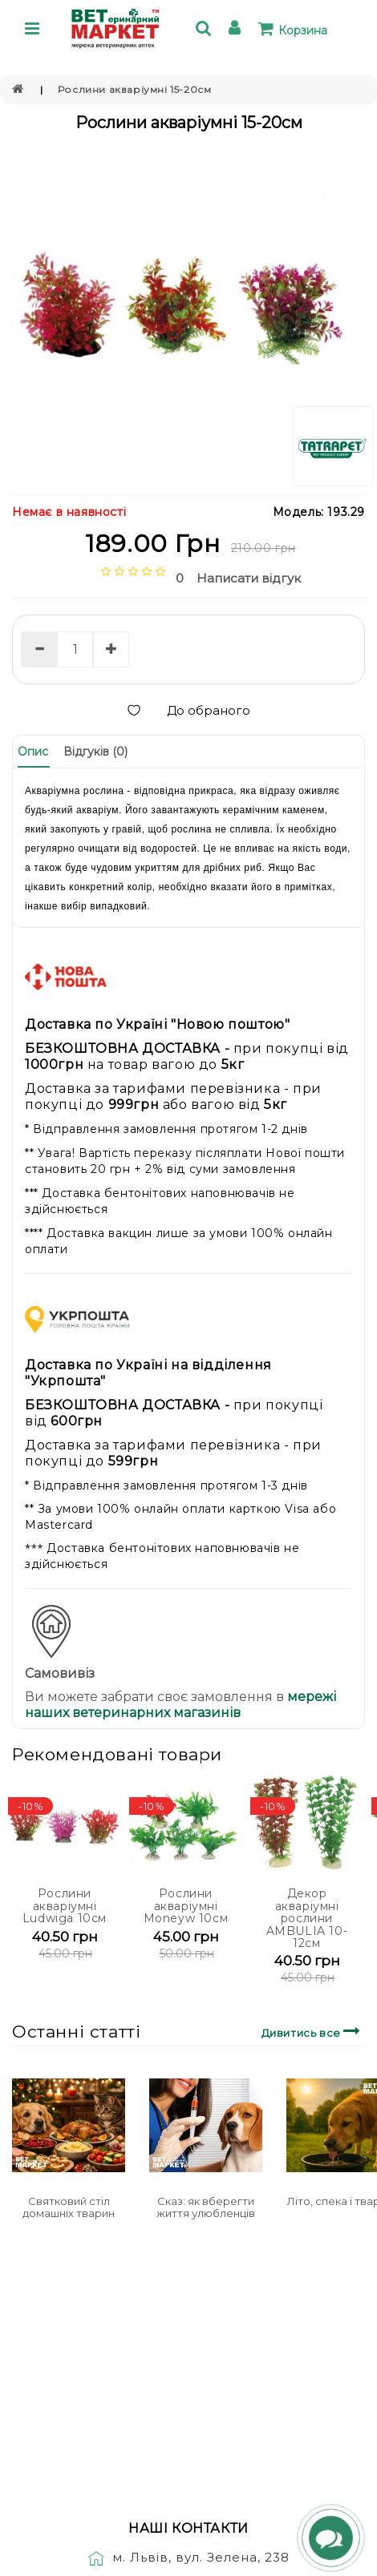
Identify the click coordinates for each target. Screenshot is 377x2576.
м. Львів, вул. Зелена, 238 (189, 2557)
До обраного (188, 710)
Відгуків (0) (95, 751)
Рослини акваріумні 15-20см (135, 89)
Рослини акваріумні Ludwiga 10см (64, 1905)
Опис (33, 751)
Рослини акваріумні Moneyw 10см (186, 1905)
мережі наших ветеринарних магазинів (180, 1704)
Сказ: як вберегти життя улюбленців (205, 2207)
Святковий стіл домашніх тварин (68, 2207)
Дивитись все (313, 2030)
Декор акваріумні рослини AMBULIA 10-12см (307, 1918)
